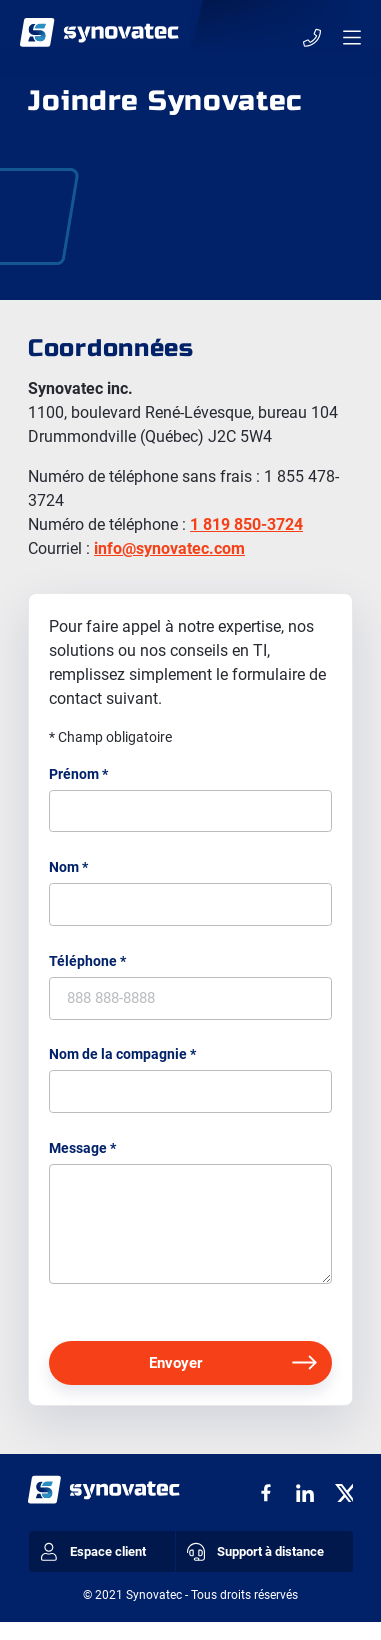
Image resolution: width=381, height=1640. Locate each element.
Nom (68, 871)
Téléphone (87, 968)
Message (82, 1161)
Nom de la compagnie (122, 1064)
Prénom (78, 774)
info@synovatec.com (169, 548)
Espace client (98, 1568)
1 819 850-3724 (246, 524)
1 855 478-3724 (309, 37)
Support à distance (261, 1568)
